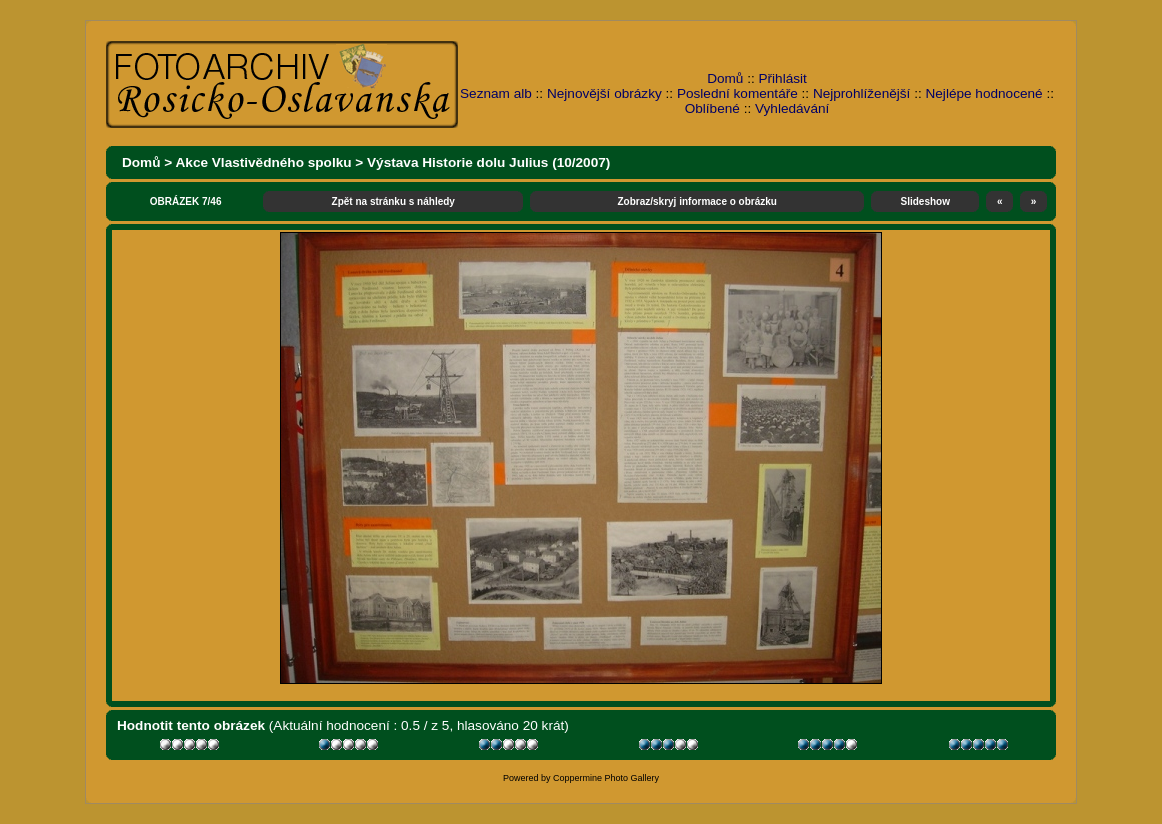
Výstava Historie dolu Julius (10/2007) (488, 162)
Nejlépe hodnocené (983, 93)
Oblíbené (712, 108)
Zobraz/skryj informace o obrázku (697, 201)
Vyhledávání (792, 108)
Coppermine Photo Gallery (606, 778)
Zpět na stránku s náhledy (393, 201)
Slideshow (925, 201)
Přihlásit (783, 78)
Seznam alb (496, 93)
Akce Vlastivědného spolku (264, 162)
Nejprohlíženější (861, 93)
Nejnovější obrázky (604, 93)
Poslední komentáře (737, 93)
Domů (725, 78)
